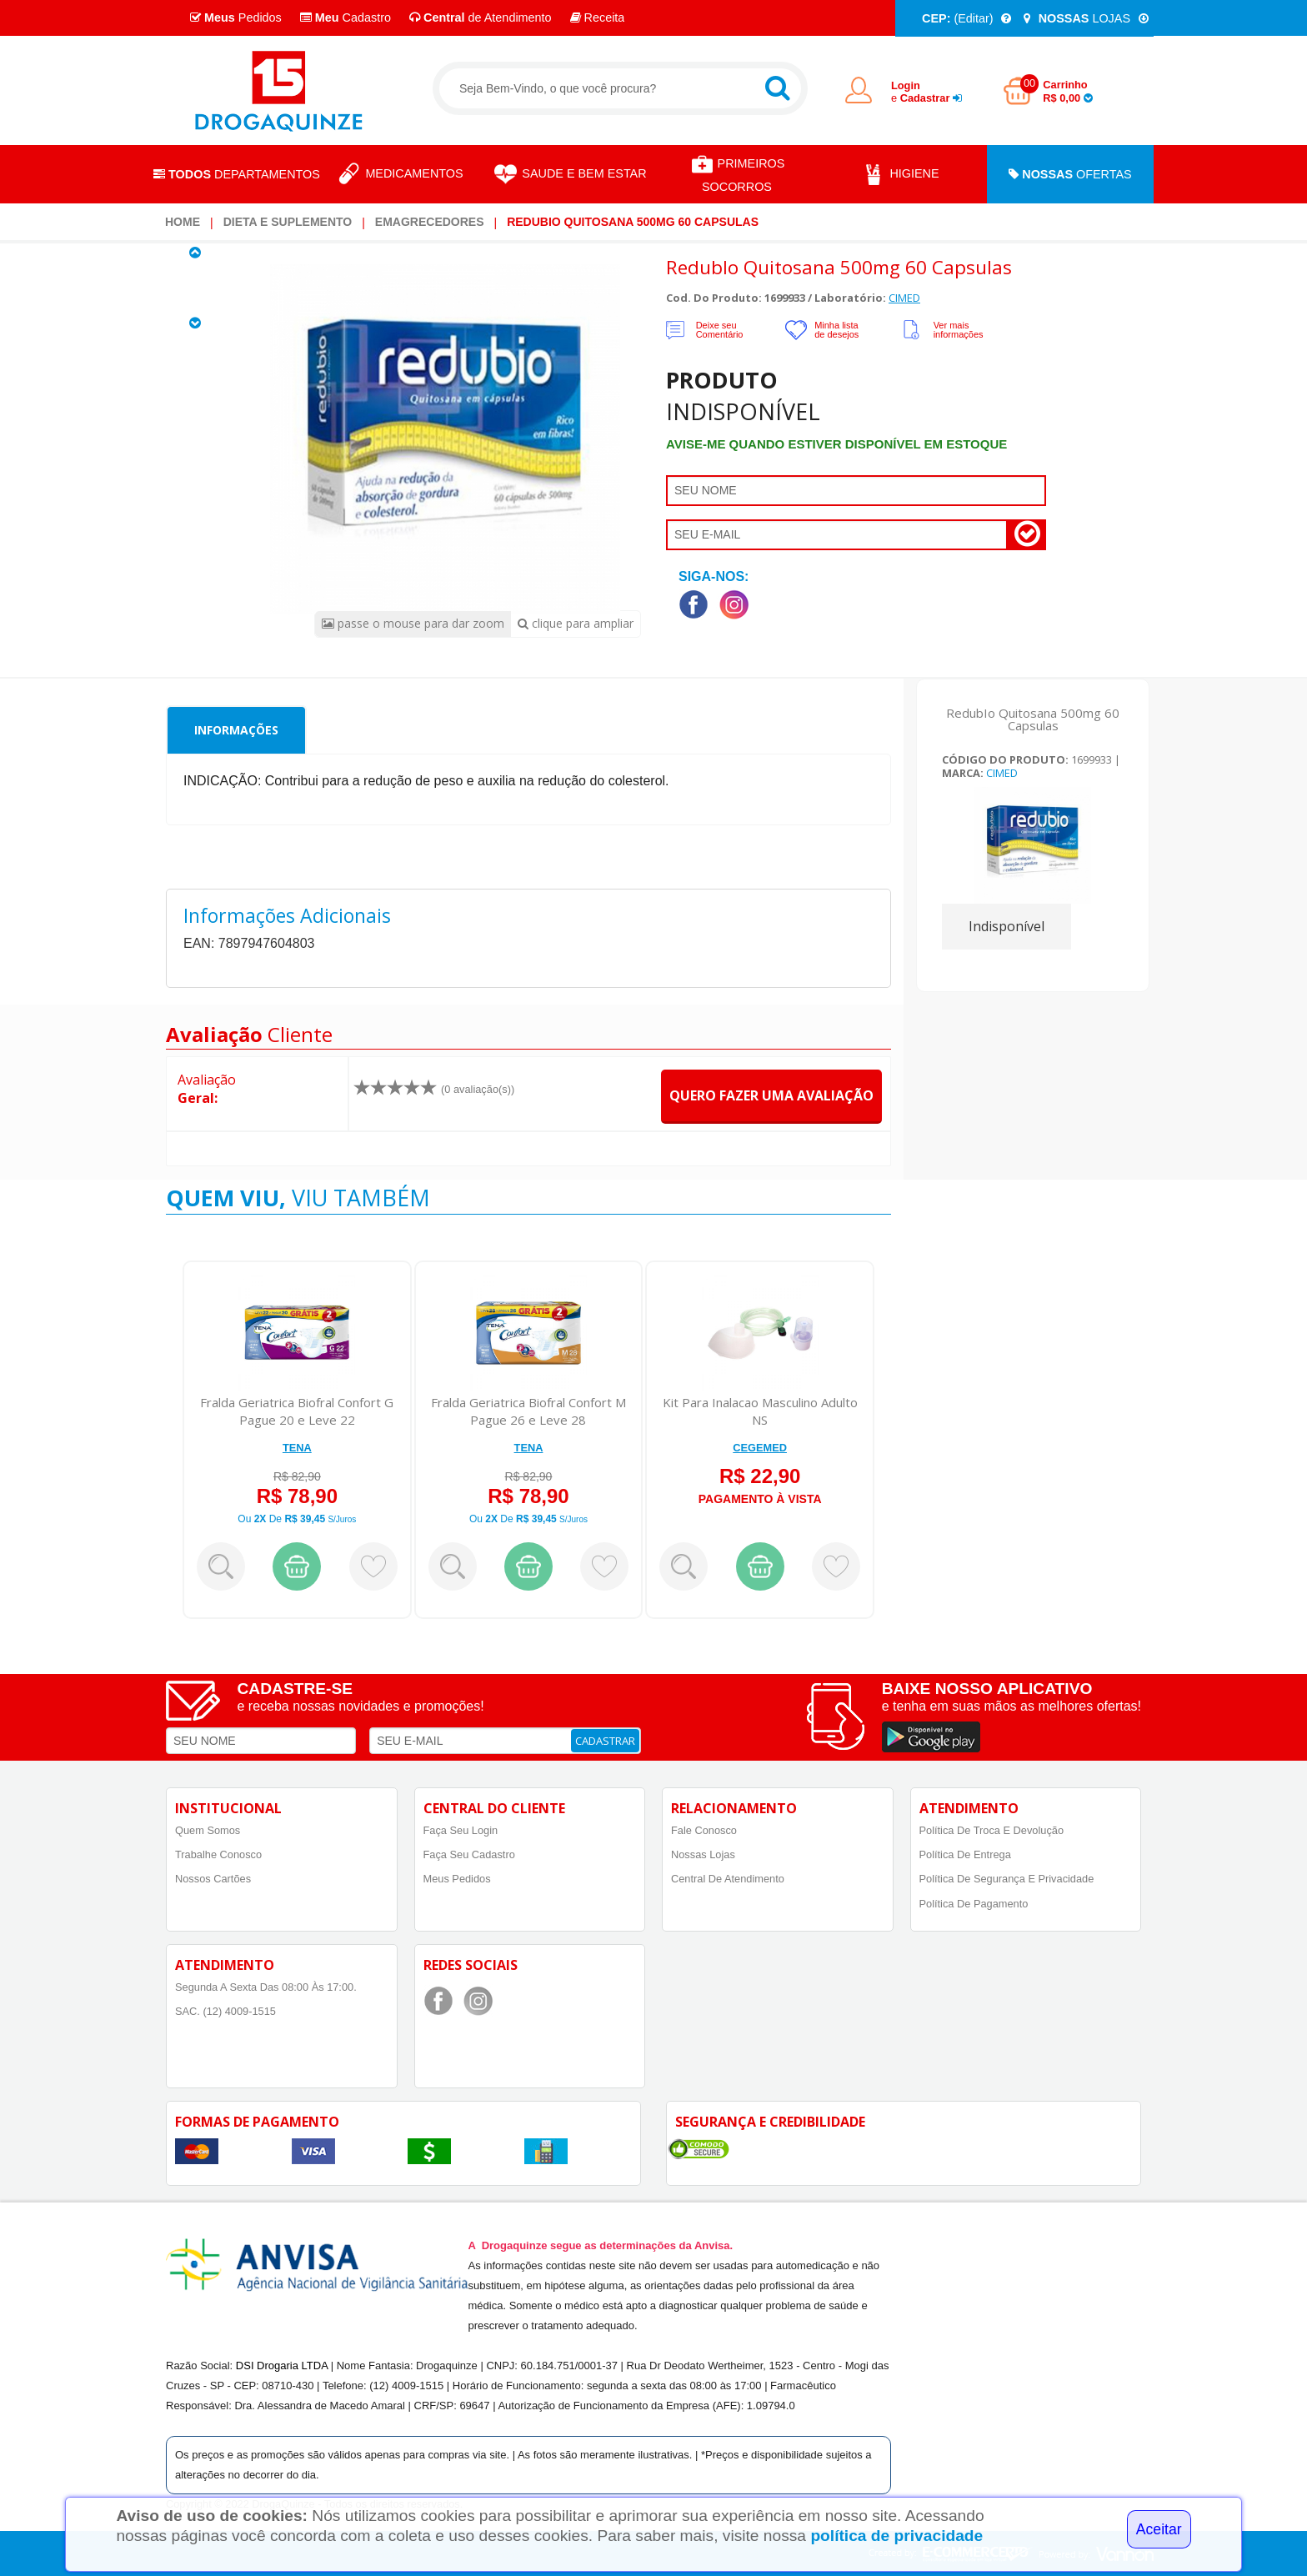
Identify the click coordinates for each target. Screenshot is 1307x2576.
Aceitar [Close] (1159, 2529)
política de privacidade (896, 2535)
